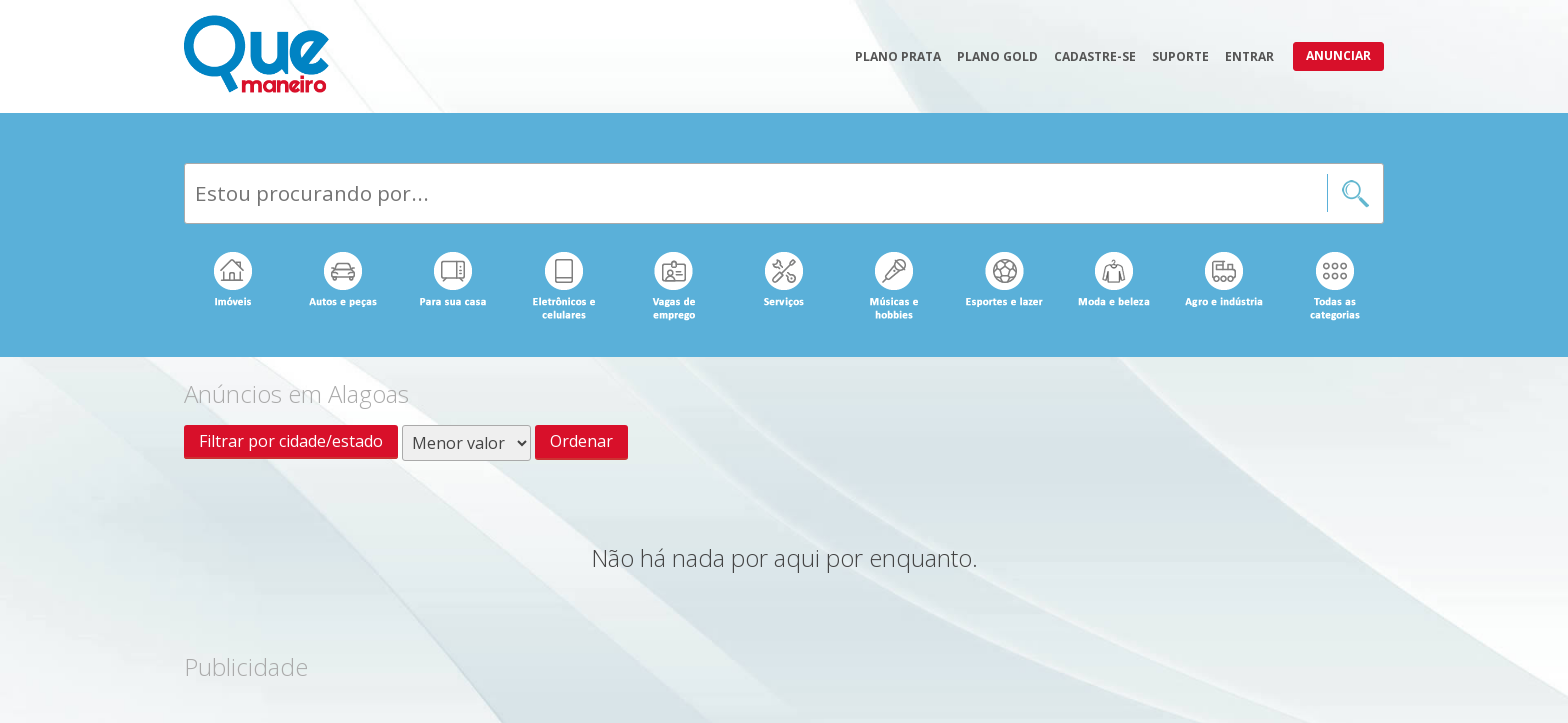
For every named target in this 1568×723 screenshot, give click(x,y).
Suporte (1180, 56)
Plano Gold (997, 56)
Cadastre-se (1095, 56)
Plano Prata (898, 56)
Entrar (1249, 56)
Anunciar (1338, 55)
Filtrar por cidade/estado (291, 441)
